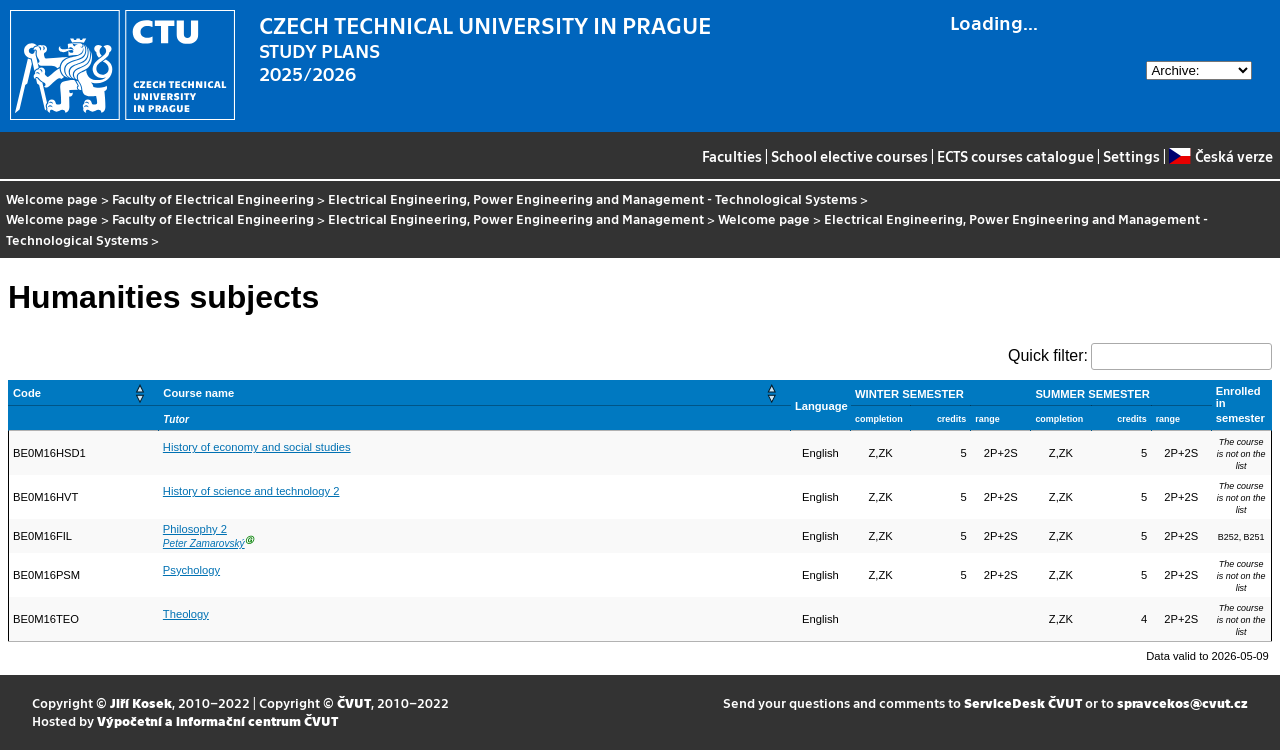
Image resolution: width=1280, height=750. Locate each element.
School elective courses (849, 156)
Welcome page (52, 198)
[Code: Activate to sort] (84, 392)
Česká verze (1220, 156)
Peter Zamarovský (204, 543)
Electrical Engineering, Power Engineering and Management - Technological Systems (592, 198)
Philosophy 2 (195, 529)
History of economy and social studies (257, 447)
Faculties (732, 156)
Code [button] (27, 393)
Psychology (191, 570)
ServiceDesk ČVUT (1023, 702)
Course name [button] (198, 393)
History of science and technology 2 (251, 491)
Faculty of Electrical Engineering (213, 198)
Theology (186, 614)
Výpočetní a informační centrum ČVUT (217, 720)
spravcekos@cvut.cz (1182, 702)
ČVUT (354, 702)
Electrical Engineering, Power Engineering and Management (516, 218)
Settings (1131, 156)
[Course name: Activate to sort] (475, 392)
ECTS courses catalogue (1015, 156)
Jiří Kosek (141, 702)
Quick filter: (1048, 355)
